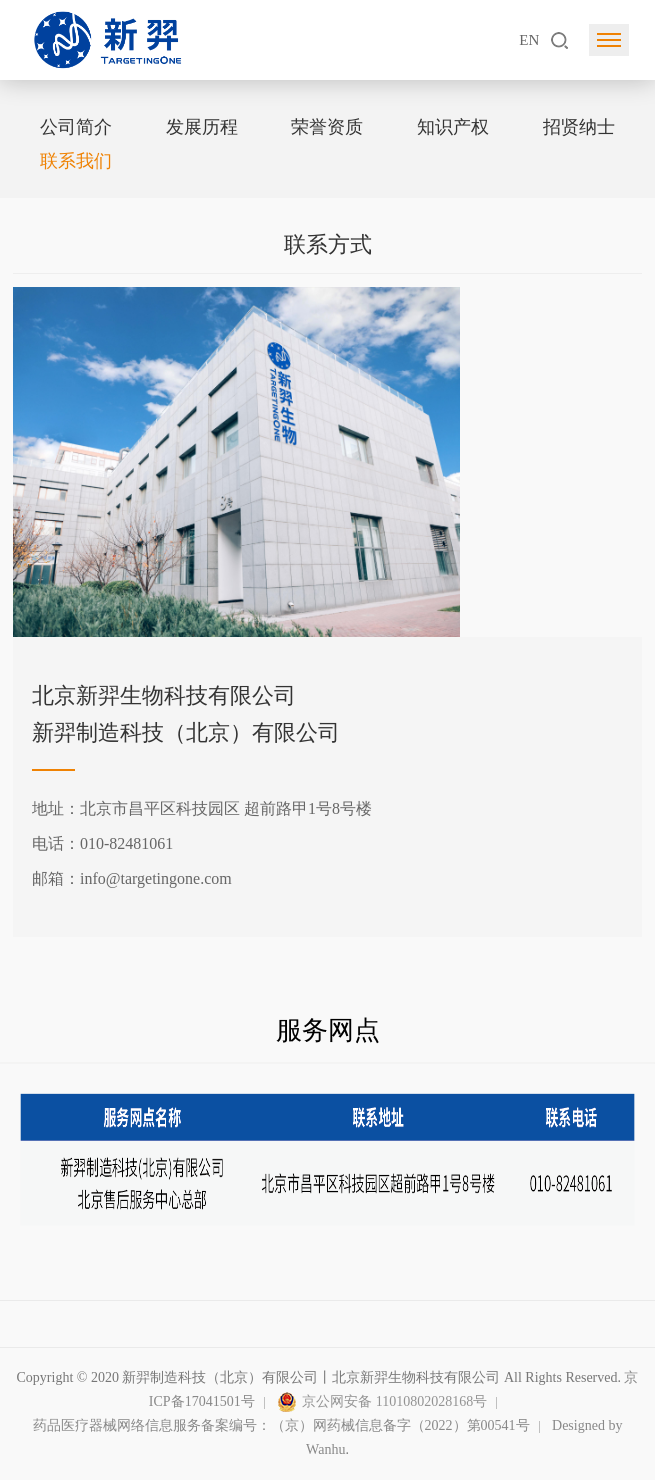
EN (529, 40)
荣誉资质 (327, 127)
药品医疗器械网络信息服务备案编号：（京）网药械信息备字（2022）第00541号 (281, 1425)
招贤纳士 (579, 127)
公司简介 (76, 127)
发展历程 (202, 127)
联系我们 (76, 161)
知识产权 (453, 127)
